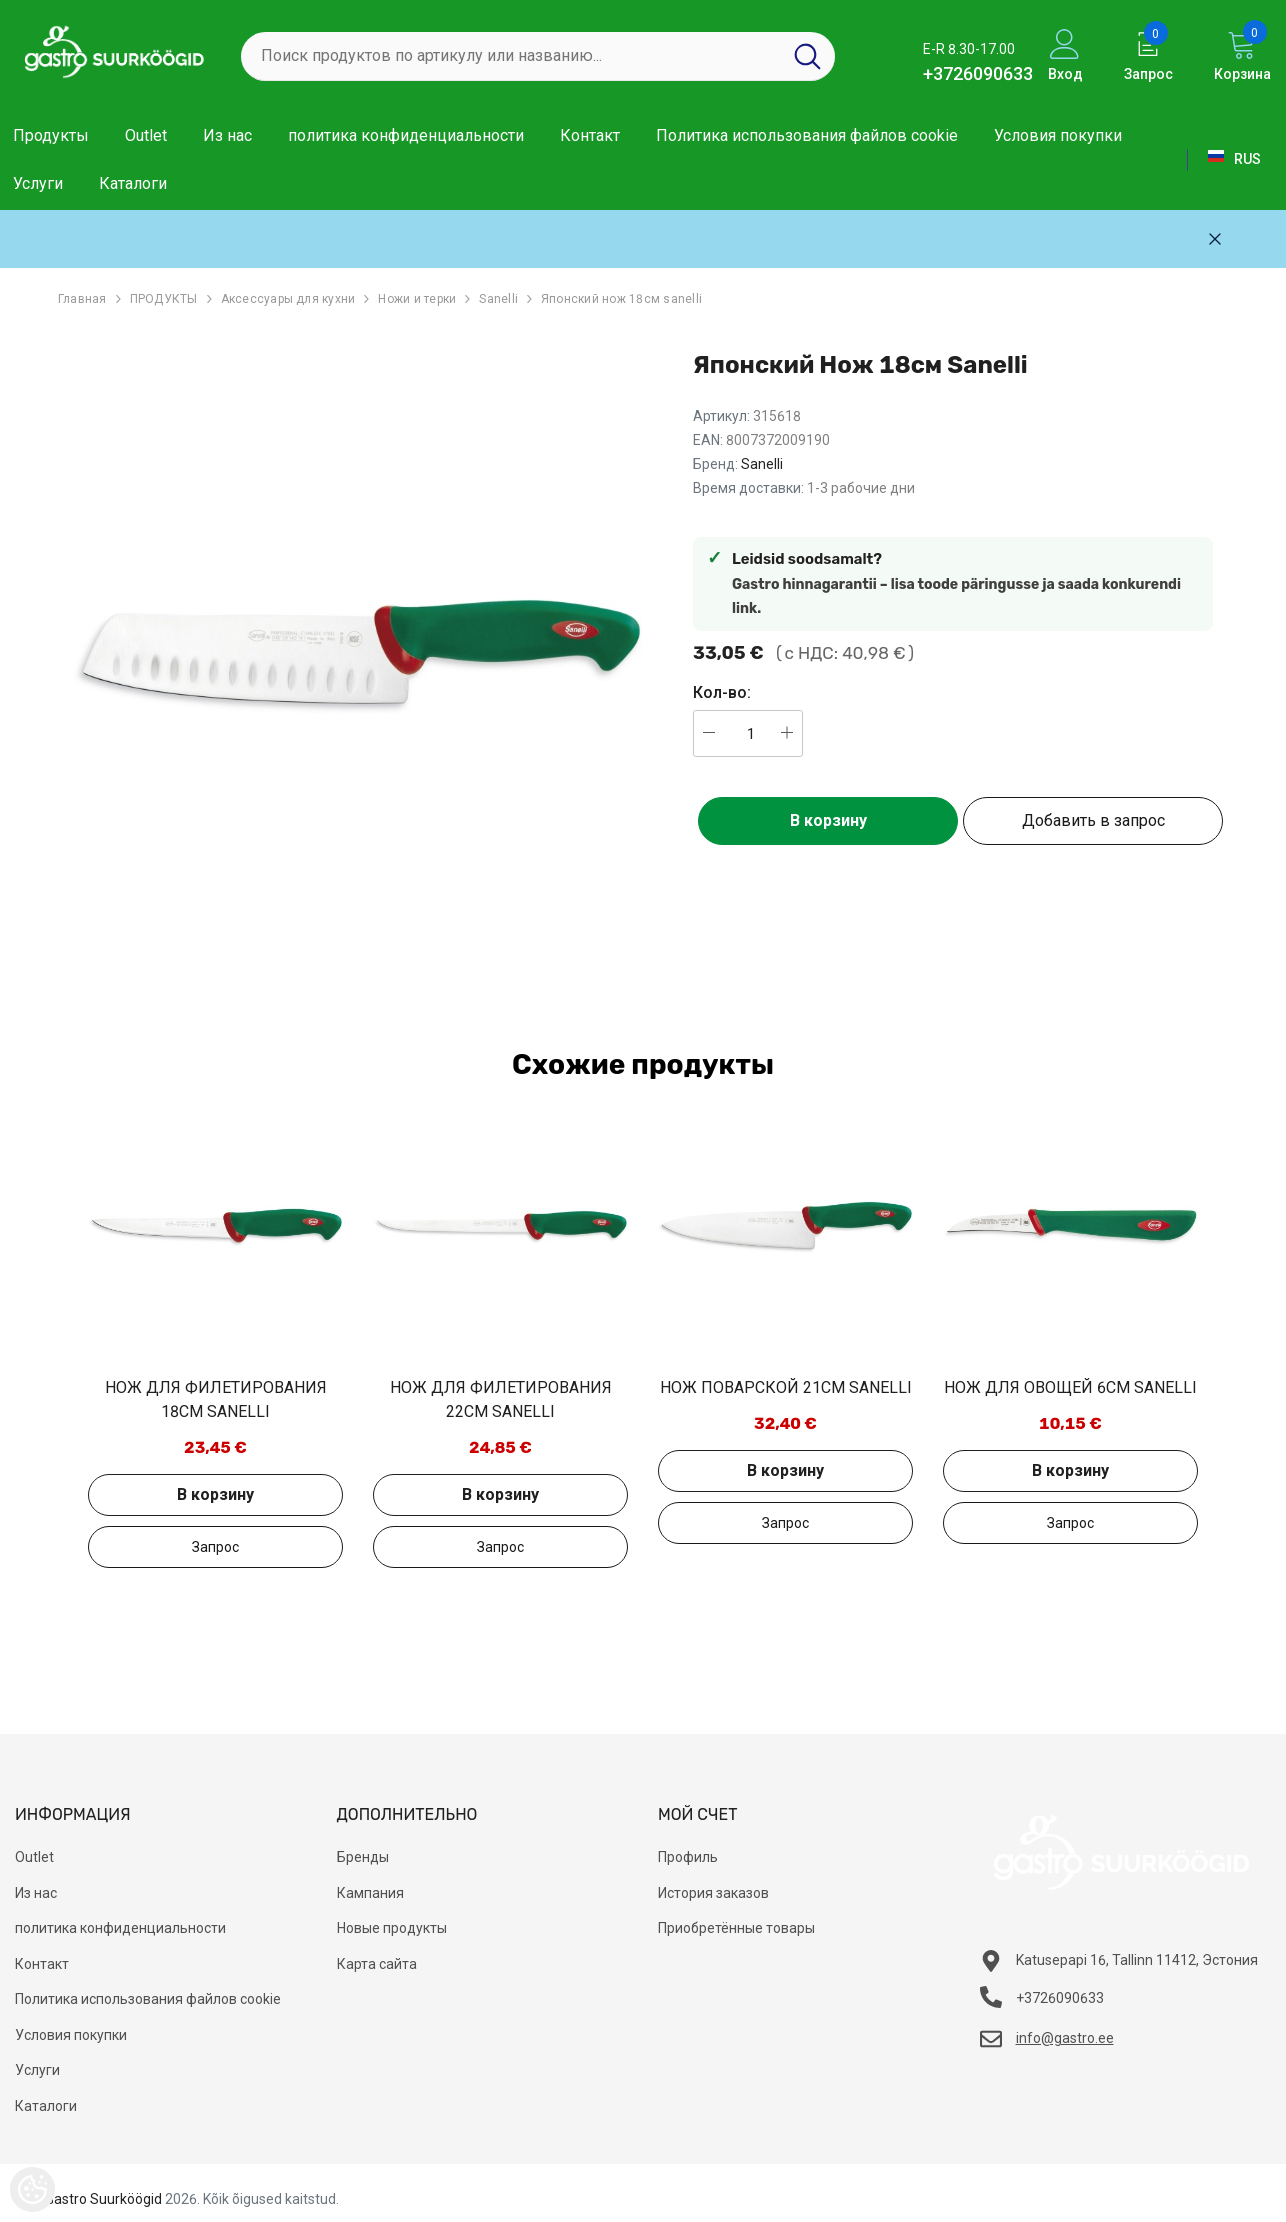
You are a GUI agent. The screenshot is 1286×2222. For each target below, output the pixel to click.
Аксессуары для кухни (288, 299)
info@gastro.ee (1065, 2038)
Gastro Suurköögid (103, 2199)
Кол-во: (722, 692)
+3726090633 (978, 73)
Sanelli (498, 299)
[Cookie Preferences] (32, 2189)
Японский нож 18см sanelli (621, 299)
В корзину (828, 820)
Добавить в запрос (1093, 820)
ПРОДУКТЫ (164, 299)
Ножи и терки (417, 299)
